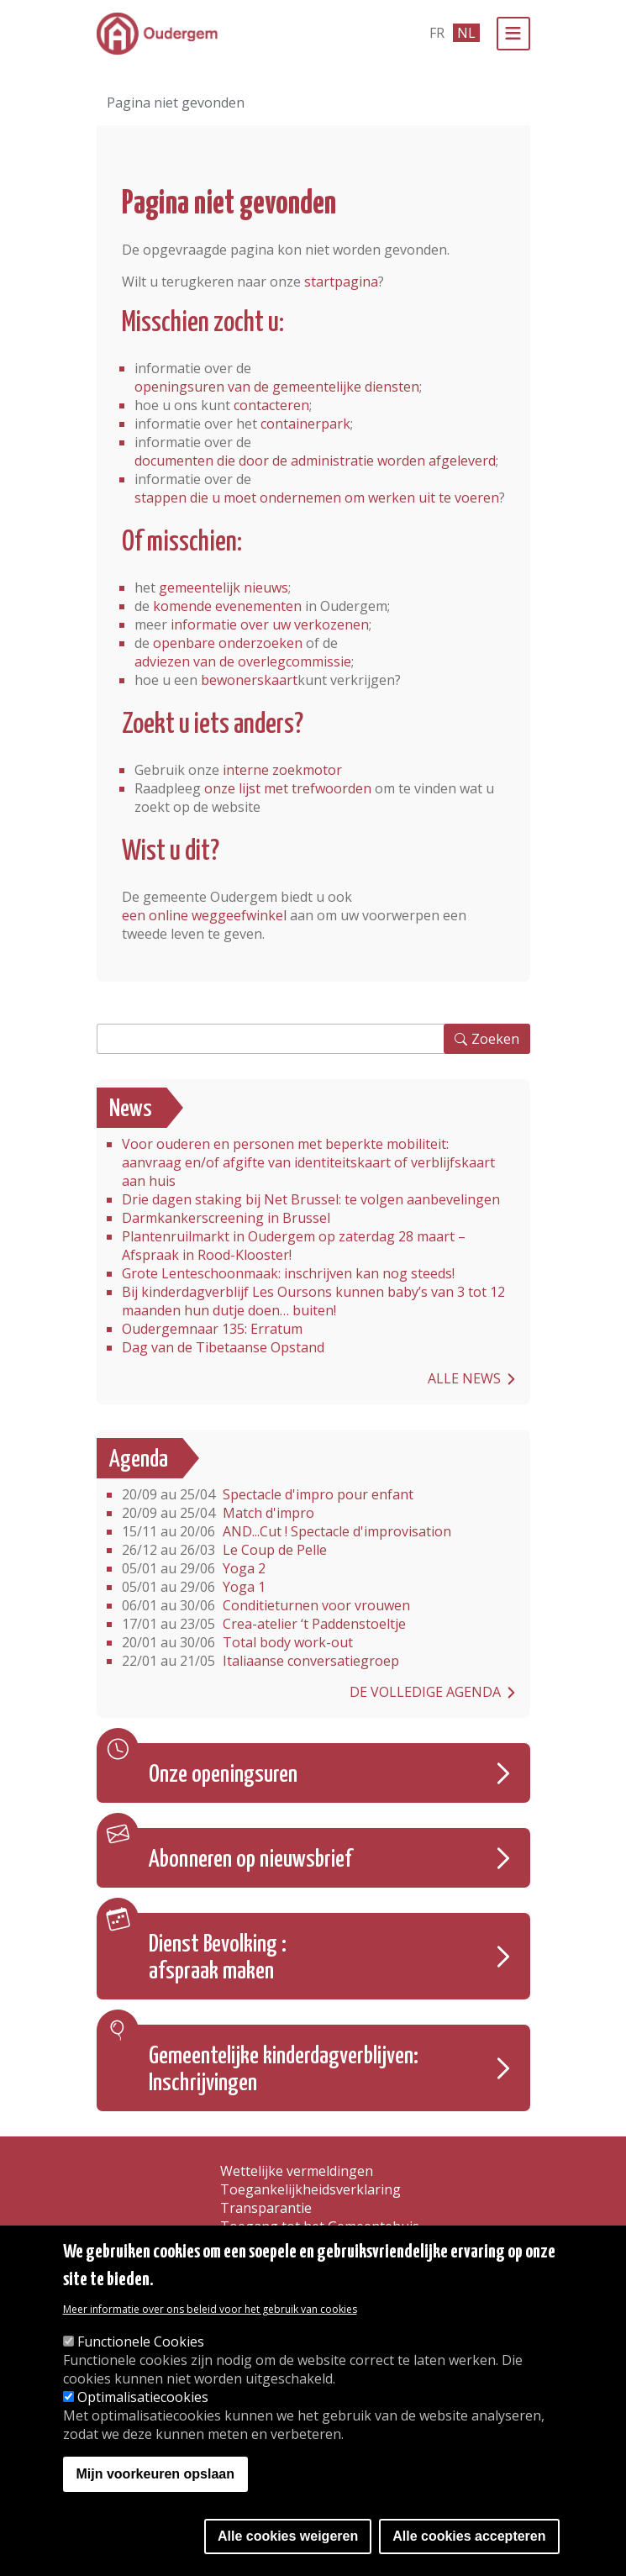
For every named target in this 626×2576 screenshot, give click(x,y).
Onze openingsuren (223, 1775)
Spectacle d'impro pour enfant (267, 1494)
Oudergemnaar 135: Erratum (212, 1329)
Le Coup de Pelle (224, 1550)
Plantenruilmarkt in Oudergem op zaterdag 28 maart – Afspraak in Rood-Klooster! (294, 1245)
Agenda (138, 1460)
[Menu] (513, 33)
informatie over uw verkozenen (270, 624)
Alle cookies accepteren (468, 2536)
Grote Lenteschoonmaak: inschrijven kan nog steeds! (288, 1273)
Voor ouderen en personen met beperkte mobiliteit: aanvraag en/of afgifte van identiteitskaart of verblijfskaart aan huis (308, 1162)
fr (437, 33)
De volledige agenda (425, 1692)
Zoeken (495, 1039)
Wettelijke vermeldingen (296, 2171)
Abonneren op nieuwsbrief (250, 1860)
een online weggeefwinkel (204, 915)
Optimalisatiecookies (142, 2397)
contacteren (271, 405)
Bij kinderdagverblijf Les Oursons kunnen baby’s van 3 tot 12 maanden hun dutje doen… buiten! (313, 1301)
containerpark (305, 423)
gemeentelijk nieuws (223, 587)
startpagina (341, 281)
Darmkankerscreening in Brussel (226, 1218)
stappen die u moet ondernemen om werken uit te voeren (316, 497)
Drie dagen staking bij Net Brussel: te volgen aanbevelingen (311, 1199)
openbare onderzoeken (227, 643)
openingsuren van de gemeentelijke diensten (276, 386)
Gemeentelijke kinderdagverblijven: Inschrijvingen (283, 2070)
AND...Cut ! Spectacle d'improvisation (286, 1531)
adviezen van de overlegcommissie (242, 661)
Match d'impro (218, 1513)
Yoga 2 (194, 1568)
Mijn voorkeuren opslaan (155, 2474)
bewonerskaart (249, 680)
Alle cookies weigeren (288, 2536)
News (130, 1109)
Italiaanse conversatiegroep (260, 1660)
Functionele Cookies (140, 2341)
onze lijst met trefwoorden (287, 788)
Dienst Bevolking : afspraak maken (218, 1958)
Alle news (464, 1378)
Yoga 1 (194, 1587)
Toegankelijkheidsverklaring (310, 2189)
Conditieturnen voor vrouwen (266, 1605)
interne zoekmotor (282, 770)
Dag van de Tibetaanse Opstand (223, 1347)
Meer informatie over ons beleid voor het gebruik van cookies (210, 2309)
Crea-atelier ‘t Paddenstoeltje (264, 1624)
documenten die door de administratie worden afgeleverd (315, 460)
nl (466, 33)
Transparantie (266, 2208)
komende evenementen (227, 606)
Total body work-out (237, 1642)
